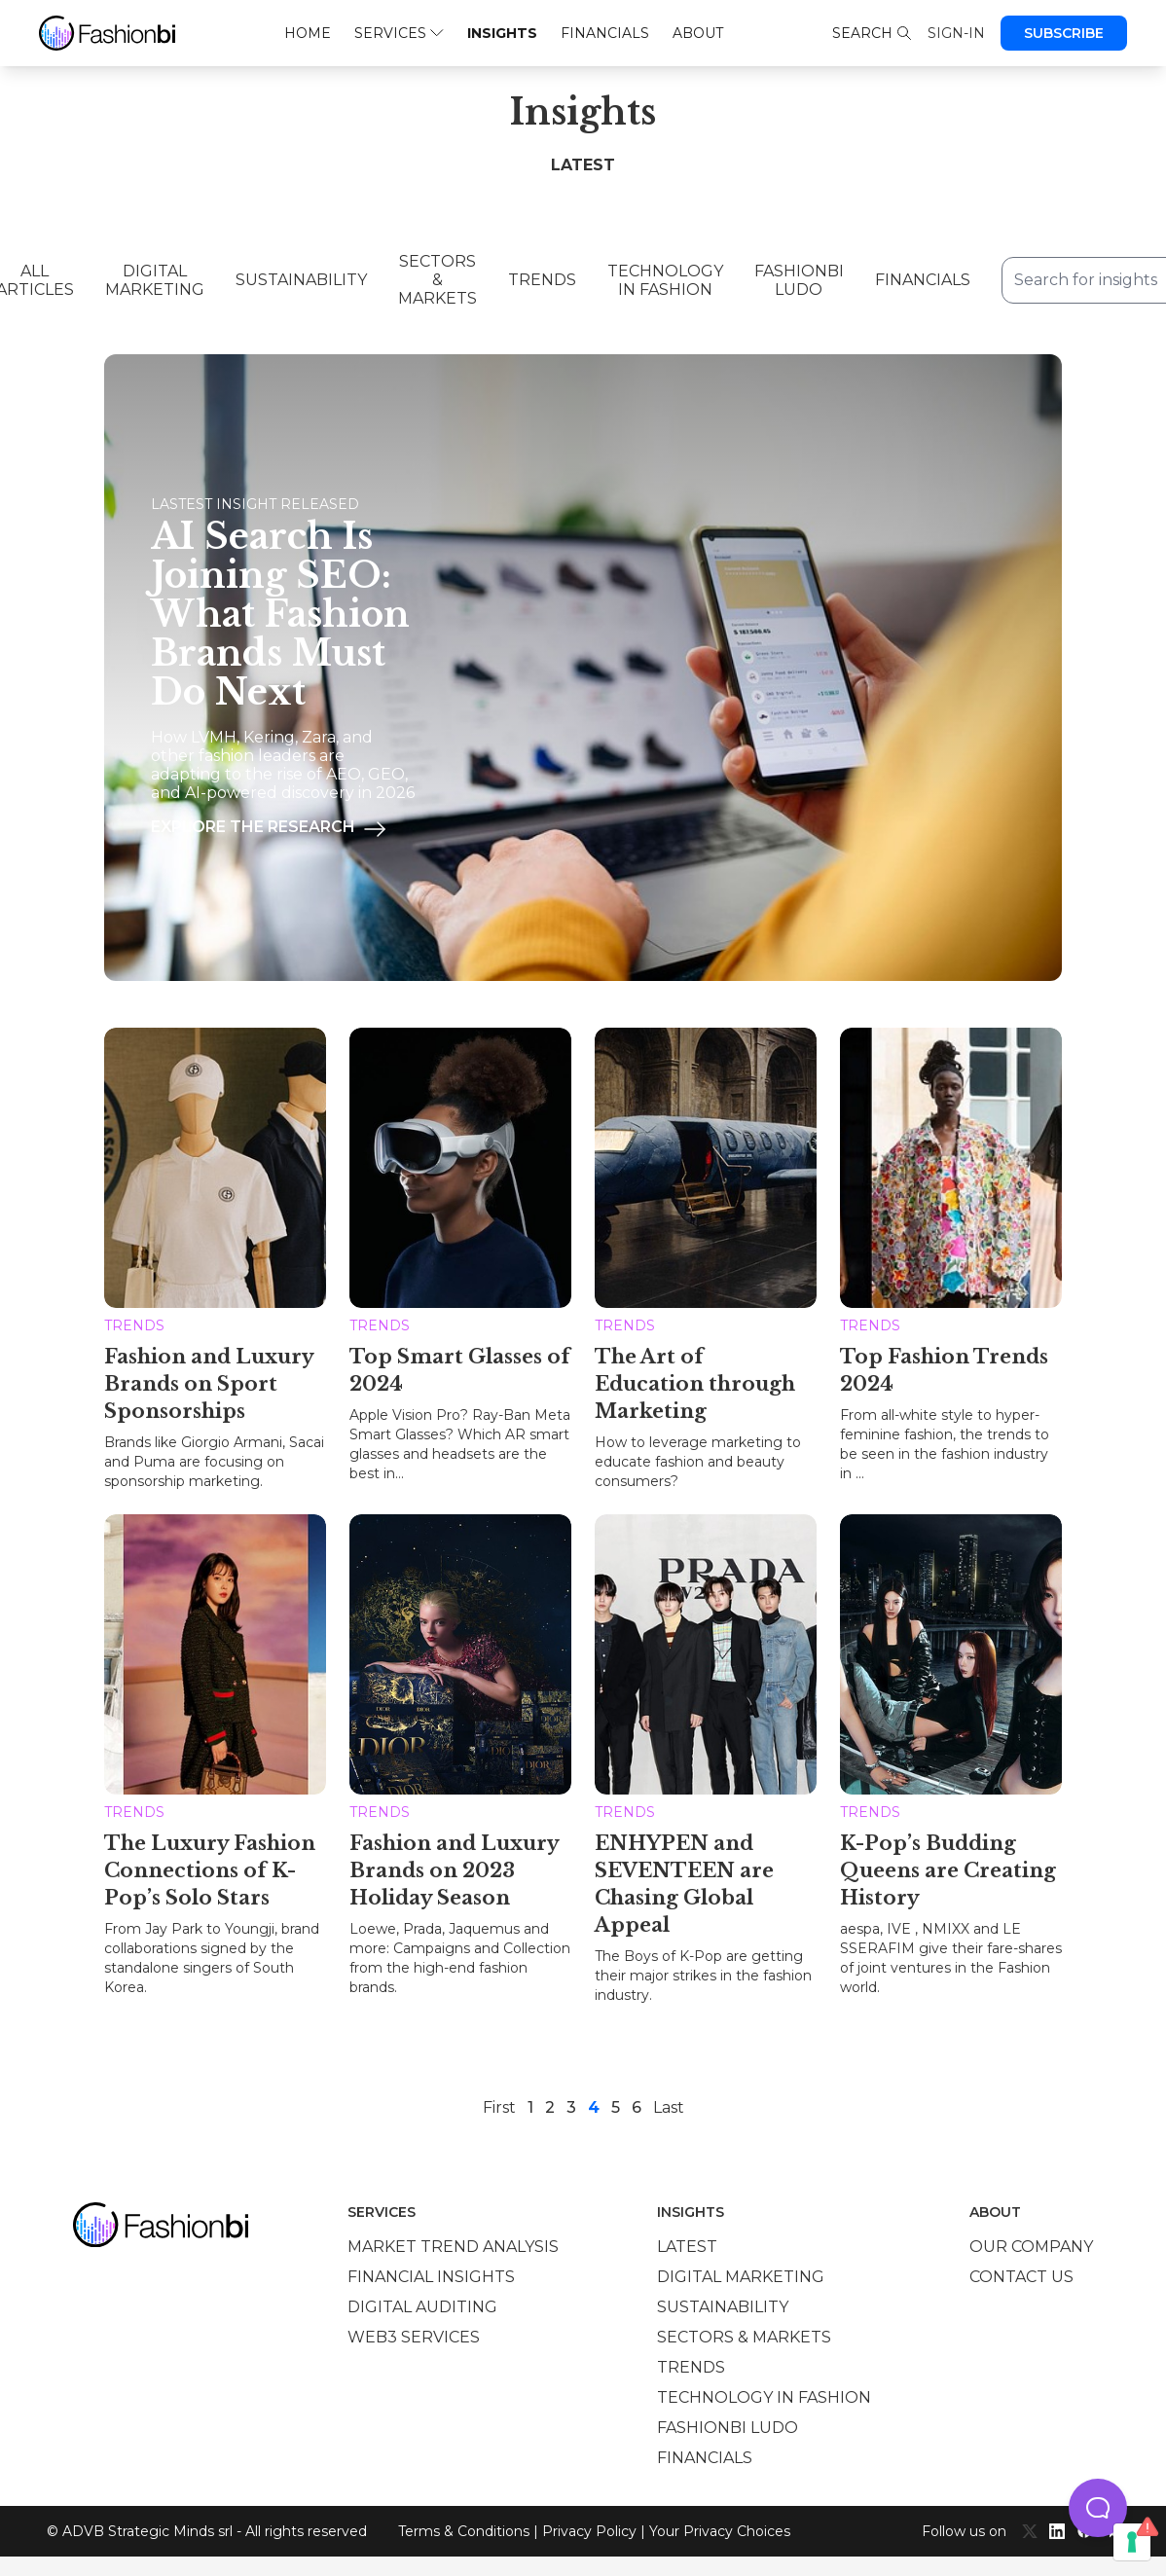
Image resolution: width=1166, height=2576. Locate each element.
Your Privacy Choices (719, 2531)
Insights (502, 33)
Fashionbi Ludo (799, 280)
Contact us (1021, 2277)
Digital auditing (422, 2307)
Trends (542, 280)
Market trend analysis (453, 2246)
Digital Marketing (154, 280)
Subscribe (1064, 33)
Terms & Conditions (463, 2531)
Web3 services (413, 2337)
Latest (687, 2246)
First (499, 2107)
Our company (1031, 2246)
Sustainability (301, 280)
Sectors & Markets (437, 280)
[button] (1098, 2508)
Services (398, 33)
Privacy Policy (589, 2531)
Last (668, 2107)
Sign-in (956, 33)
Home (307, 33)
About (698, 33)
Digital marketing (740, 2277)
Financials (605, 33)
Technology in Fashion (665, 280)
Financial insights (431, 2277)
